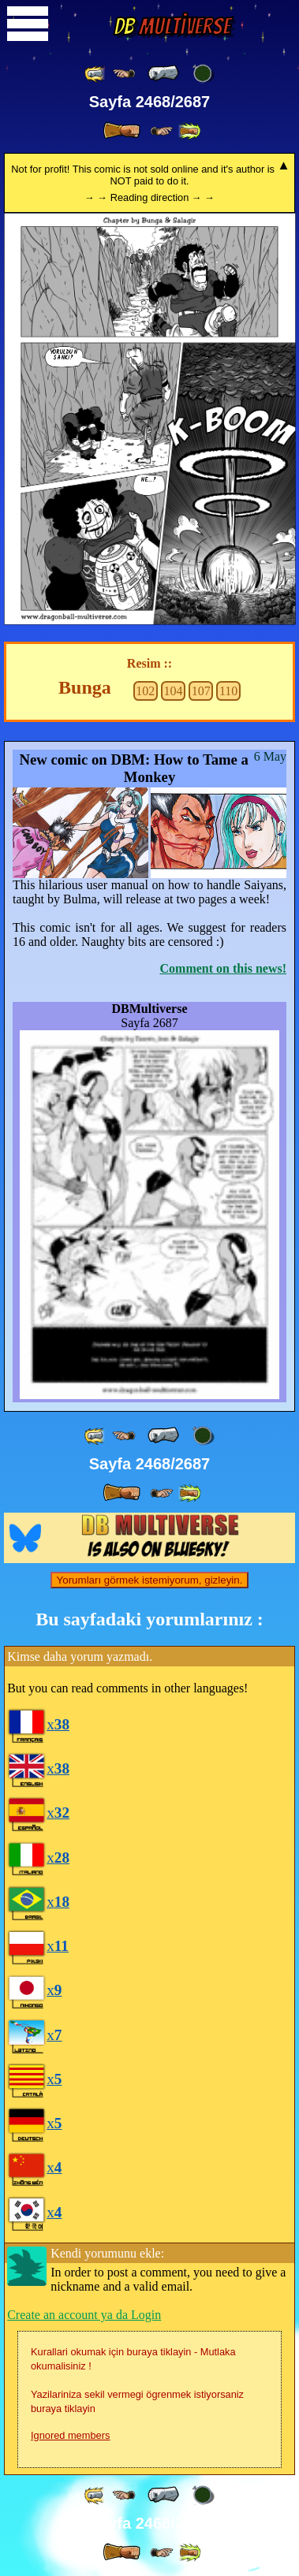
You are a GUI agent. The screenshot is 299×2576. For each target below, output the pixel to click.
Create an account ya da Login (84, 2314)
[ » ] (121, 131)
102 (145, 691)
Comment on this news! (223, 968)
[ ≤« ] (124, 74)
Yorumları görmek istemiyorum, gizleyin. (150, 1580)
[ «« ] (95, 74)
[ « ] (163, 73)
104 (173, 691)
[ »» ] (189, 131)
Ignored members (70, 2435)
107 (201, 691)
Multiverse (172, 26)
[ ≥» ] (162, 131)
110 (228, 691)
